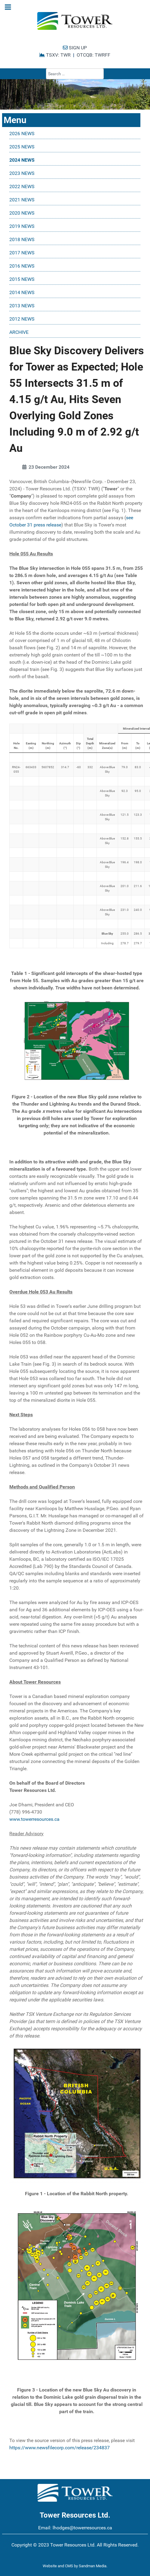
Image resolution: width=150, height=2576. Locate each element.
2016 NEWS (22, 266)
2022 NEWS (22, 186)
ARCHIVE (19, 332)
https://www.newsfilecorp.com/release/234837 (59, 2447)
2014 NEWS (22, 292)
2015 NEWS (22, 279)
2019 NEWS (22, 226)
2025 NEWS (22, 147)
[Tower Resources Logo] (75, 21)
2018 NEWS (22, 239)
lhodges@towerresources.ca (82, 2528)
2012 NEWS (22, 319)
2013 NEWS (22, 306)
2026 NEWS (22, 133)
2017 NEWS (22, 253)
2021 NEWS (22, 200)
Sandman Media (92, 2566)
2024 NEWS (22, 160)
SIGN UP (75, 48)
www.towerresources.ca (34, 1819)
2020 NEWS (22, 213)
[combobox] (75, 73)
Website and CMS (58, 2566)
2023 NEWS (22, 173)
